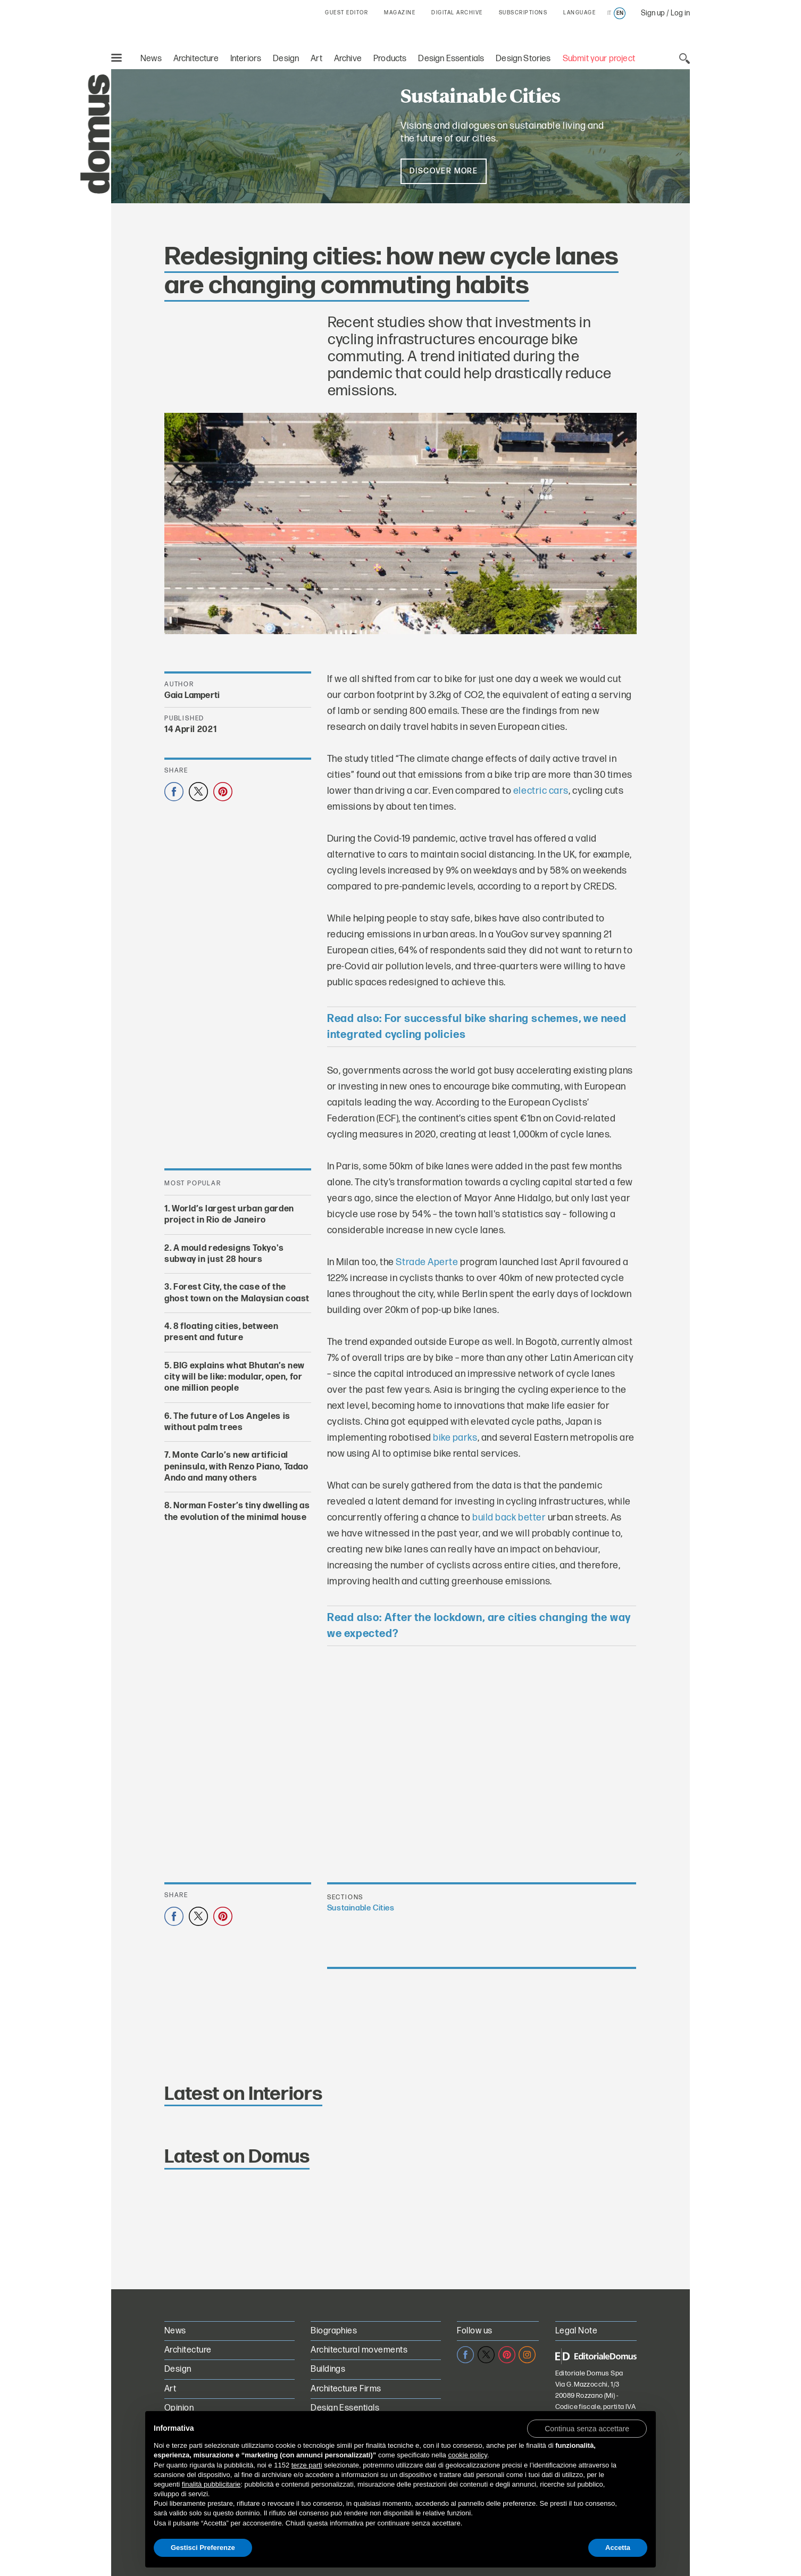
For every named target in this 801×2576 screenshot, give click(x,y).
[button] (586, 2428)
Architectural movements (359, 2350)
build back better (509, 1517)
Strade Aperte (427, 1262)
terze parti (306, 2465)
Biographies (334, 2331)
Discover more (444, 171)
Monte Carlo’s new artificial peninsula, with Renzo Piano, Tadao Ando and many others (236, 1466)
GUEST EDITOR (346, 13)
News (151, 59)
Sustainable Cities (361, 1908)
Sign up (653, 13)
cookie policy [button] (467, 2455)
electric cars (541, 790)
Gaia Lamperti (192, 696)
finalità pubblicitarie (211, 2484)
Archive (348, 59)
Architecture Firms (346, 2389)
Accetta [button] (617, 2548)
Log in (680, 13)
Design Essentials (451, 59)
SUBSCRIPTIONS (523, 13)
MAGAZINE (399, 13)
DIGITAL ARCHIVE (457, 13)
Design (286, 59)
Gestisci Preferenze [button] (203, 2548)
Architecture (196, 59)
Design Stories (523, 59)
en (619, 13)
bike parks (455, 1437)
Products (389, 59)
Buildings (328, 2369)
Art (316, 59)
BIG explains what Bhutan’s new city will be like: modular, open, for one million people (234, 1376)
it (609, 13)
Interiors (246, 59)
